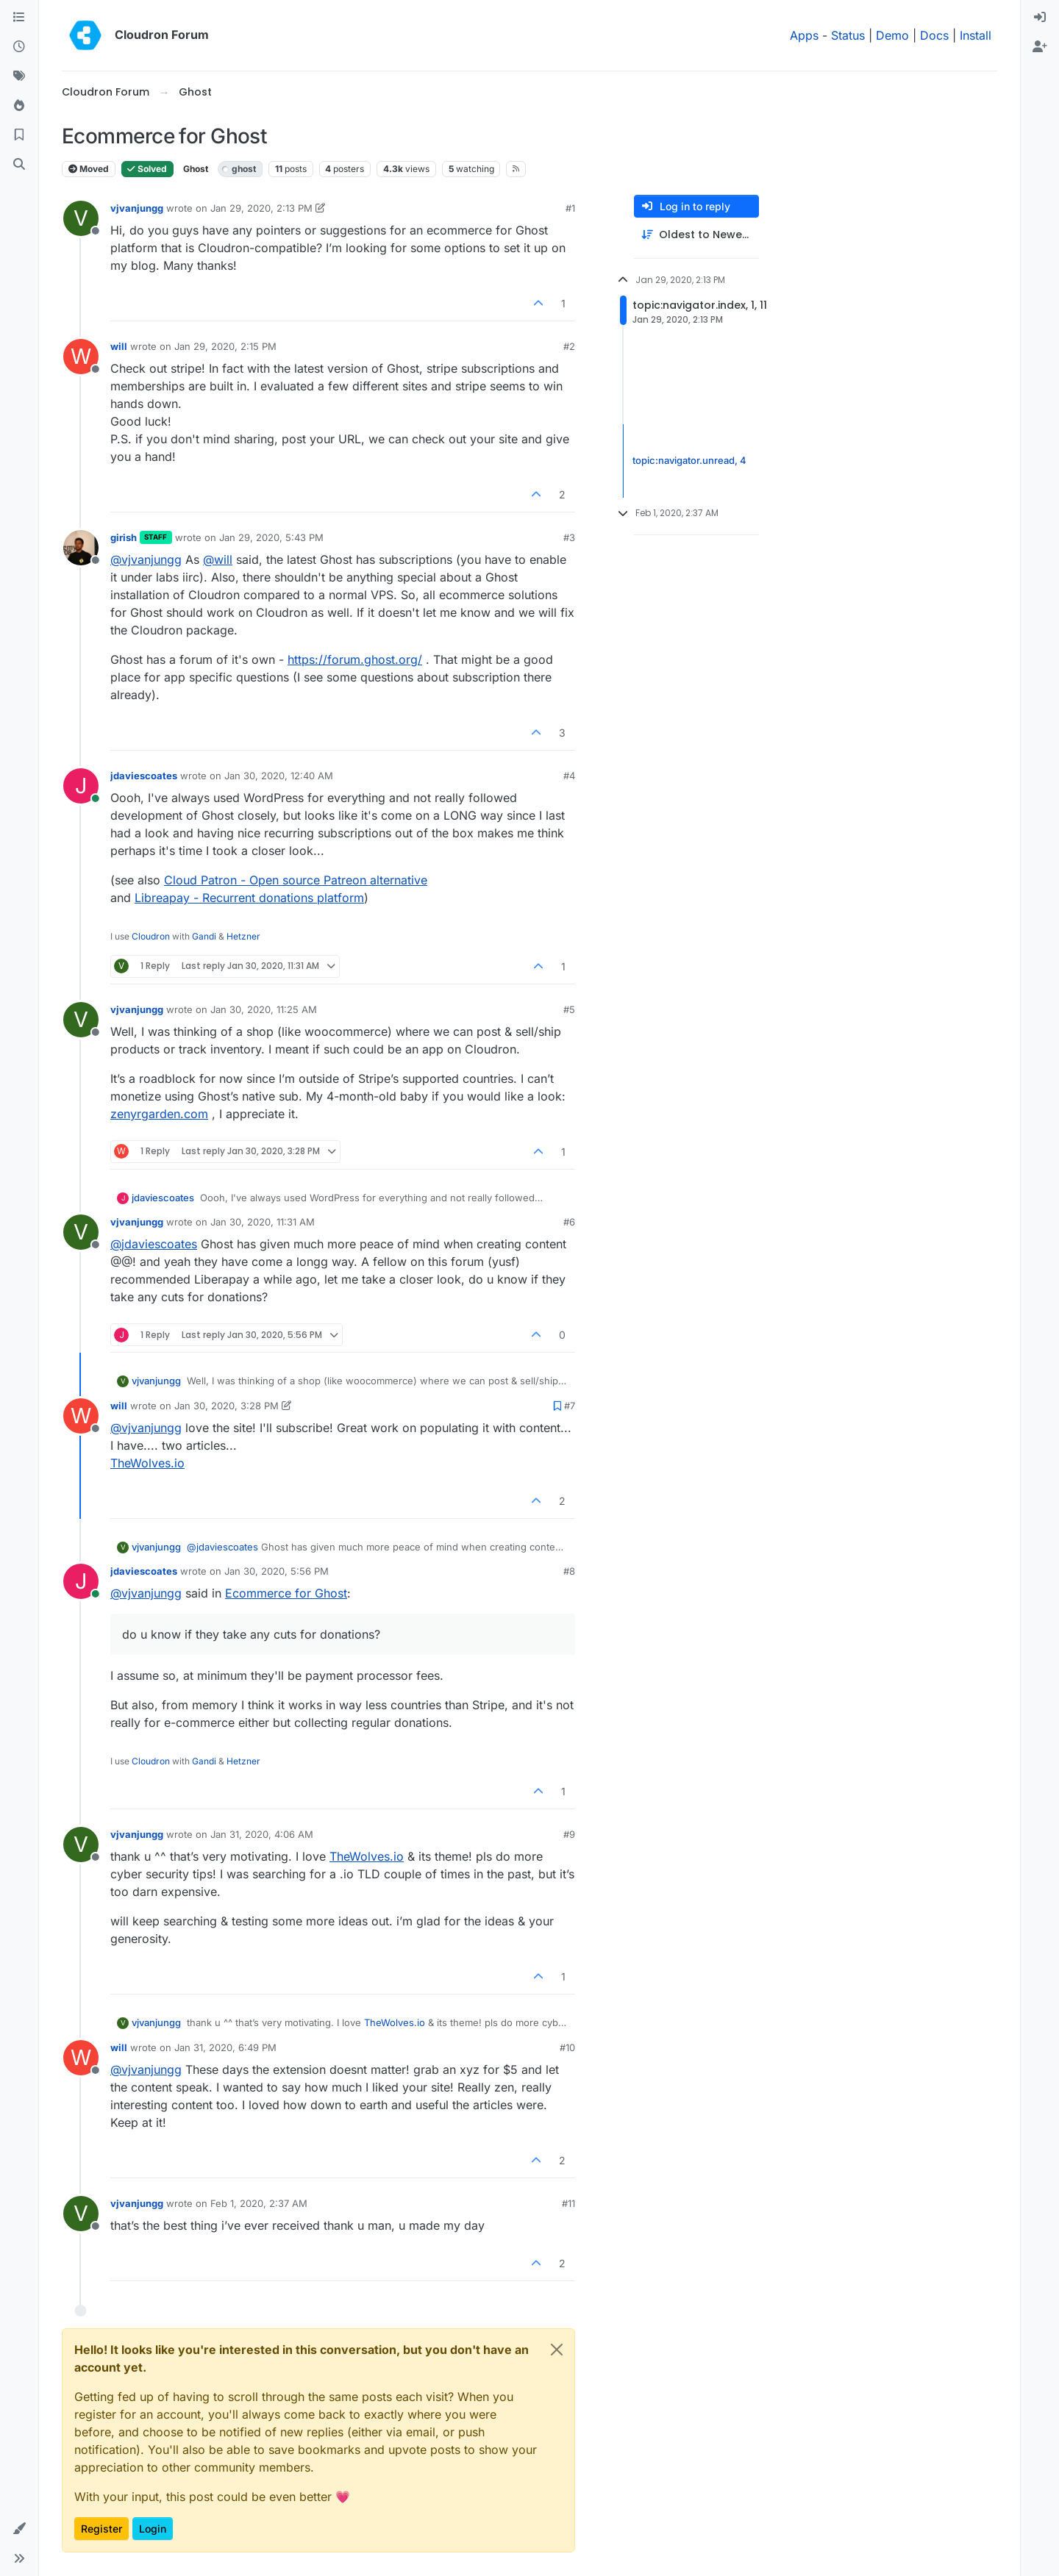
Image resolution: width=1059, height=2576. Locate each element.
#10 (567, 2047)
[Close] (556, 2349)
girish (123, 537)
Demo (892, 35)
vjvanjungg (136, 208)
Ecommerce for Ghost (286, 1593)
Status (848, 35)
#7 (569, 1406)
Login (152, 2528)
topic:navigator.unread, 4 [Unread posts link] (689, 460)
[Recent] (19, 47)
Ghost (195, 168)
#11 (568, 2203)
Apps (804, 35)
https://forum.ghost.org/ (355, 659)
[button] (19, 2529)
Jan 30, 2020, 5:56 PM (276, 1571)
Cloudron (151, 936)
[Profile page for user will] (81, 356)
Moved (88, 168)
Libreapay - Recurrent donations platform (249, 897)
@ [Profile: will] (217, 559)
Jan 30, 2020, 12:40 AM (278, 775)
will (118, 346)
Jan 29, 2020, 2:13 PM (261, 208)
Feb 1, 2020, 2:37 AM (258, 2203)
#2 (569, 346)
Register (101, 2528)
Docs (934, 35)
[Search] (19, 164)
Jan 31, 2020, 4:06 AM (261, 1834)
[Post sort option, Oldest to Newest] (696, 234)
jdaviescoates (143, 775)
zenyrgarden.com (159, 1113)
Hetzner (243, 936)
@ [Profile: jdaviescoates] (153, 1244)
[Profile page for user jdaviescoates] (81, 786)
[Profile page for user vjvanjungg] (81, 218)
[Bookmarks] (19, 135)
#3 (569, 537)
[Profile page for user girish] (81, 547)
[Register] (1040, 47)
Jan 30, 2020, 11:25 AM (263, 1009)
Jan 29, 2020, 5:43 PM (271, 537)
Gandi (204, 936)
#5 (569, 1009)
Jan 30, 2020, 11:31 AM (262, 1222)
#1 (570, 208)
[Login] (1040, 17)
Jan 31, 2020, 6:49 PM (225, 2047)
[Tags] (19, 76)
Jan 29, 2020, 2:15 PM (225, 346)
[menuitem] (1040, 17)
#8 (569, 1571)
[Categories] (19, 17)
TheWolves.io (147, 1463)
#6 (569, 1222)
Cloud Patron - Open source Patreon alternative (295, 880)
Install (975, 35)
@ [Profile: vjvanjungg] (146, 559)
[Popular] (19, 106)
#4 (569, 775)
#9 (569, 1834)
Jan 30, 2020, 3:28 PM (226, 1406)
